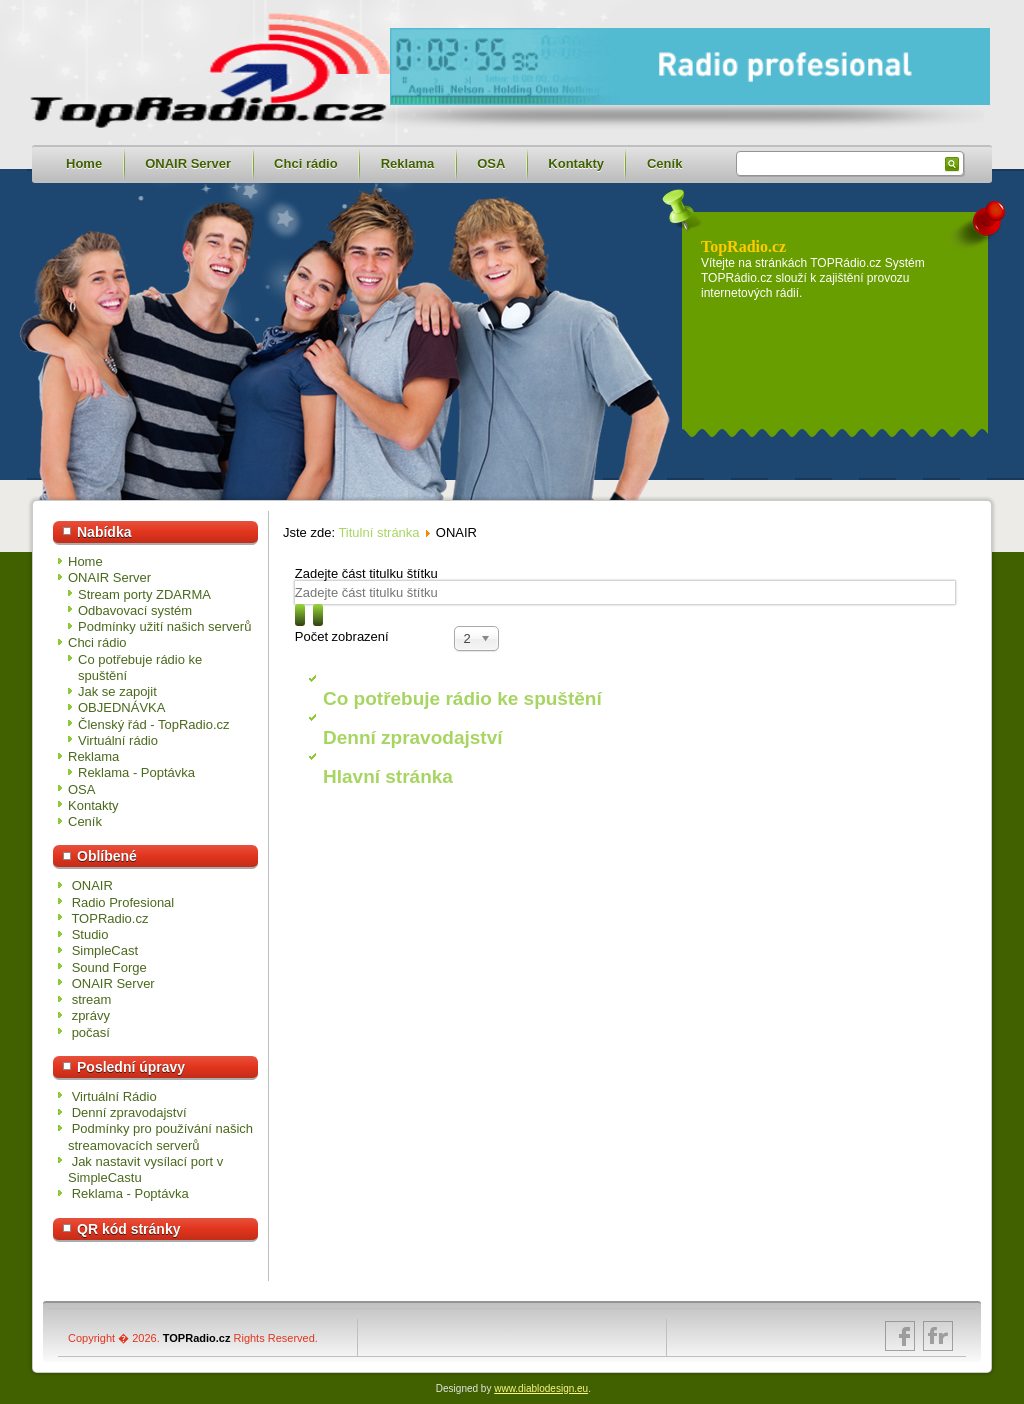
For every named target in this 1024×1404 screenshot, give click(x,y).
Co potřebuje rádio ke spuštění (462, 698)
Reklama (407, 163)
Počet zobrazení (342, 636)
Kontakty (576, 163)
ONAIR (92, 885)
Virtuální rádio (118, 740)
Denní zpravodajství (413, 737)
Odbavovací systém (135, 610)
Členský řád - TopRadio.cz (154, 724)
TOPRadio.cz (109, 918)
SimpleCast (105, 950)
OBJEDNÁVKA (121, 707)
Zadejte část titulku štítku (368, 573)
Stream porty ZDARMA (144, 594)
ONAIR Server (188, 163)
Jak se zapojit (117, 691)
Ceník (664, 163)
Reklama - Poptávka (136, 772)
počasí (91, 1032)
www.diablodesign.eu (541, 1388)
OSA (491, 163)
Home (84, 163)
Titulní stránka (378, 532)
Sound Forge (109, 967)
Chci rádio (306, 163)
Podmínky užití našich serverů (164, 626)
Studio (90, 934)
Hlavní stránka (388, 776)
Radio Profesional (123, 902)
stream (92, 999)
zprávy (91, 1015)
